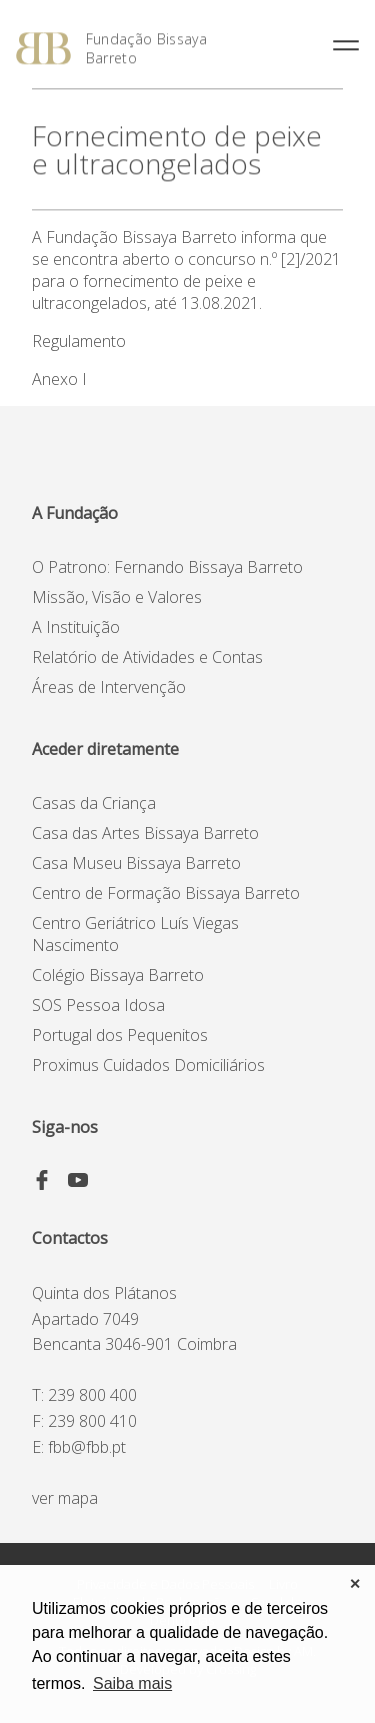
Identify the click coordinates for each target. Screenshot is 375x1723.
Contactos (70, 1238)
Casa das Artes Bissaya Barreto (145, 833)
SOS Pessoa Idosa (98, 1005)
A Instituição (76, 627)
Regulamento (79, 341)
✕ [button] (355, 1584)
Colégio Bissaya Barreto (118, 975)
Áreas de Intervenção (109, 687)
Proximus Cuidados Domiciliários (148, 1065)
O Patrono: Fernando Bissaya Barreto (167, 567)
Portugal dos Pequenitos (120, 1035)
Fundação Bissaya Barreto (146, 49)
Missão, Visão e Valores (117, 597)
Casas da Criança (94, 803)
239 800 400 (92, 1395)
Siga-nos (65, 1127)
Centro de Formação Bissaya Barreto (166, 893)
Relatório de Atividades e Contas (147, 657)
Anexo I (59, 379)
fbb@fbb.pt (87, 1447)
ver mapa (65, 1498)
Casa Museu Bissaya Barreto (136, 863)
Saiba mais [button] (132, 1683)
